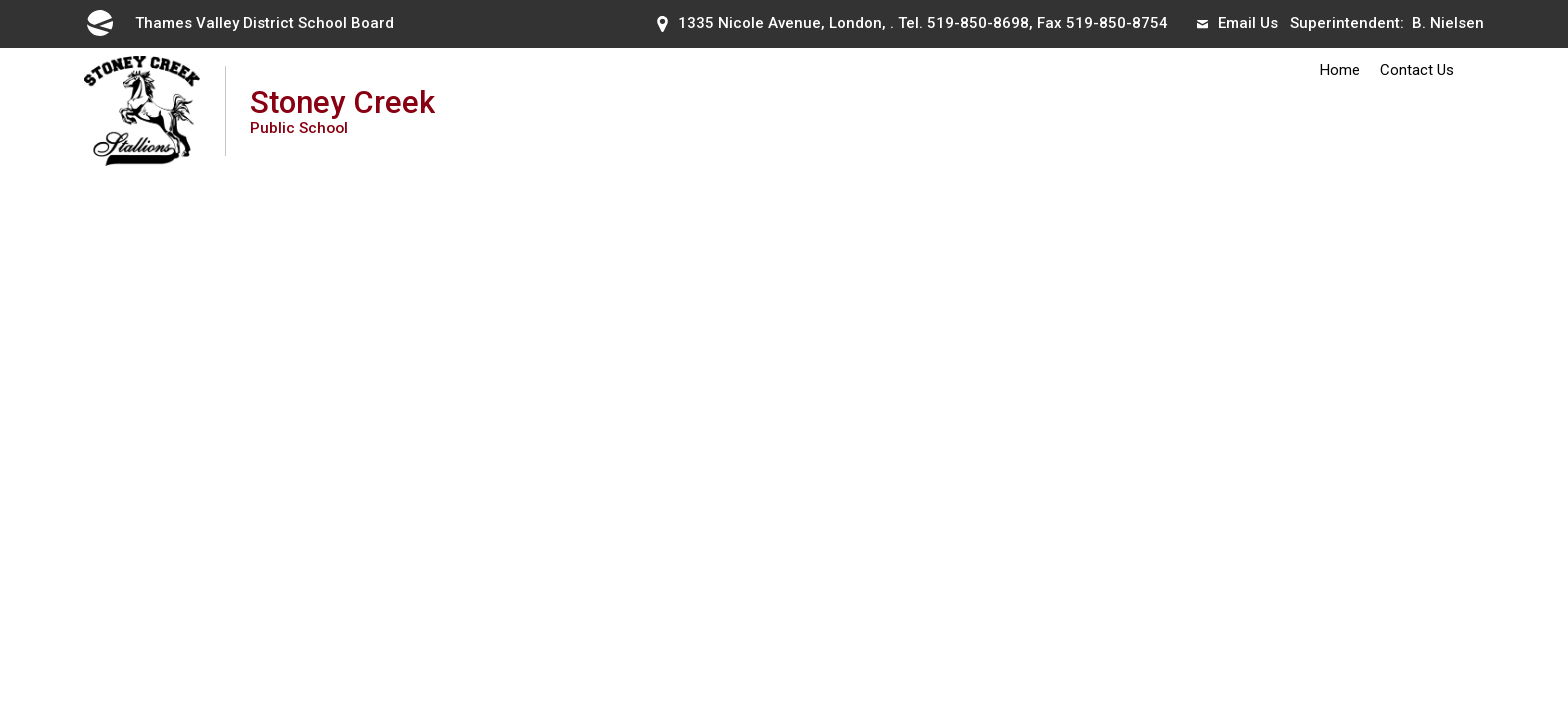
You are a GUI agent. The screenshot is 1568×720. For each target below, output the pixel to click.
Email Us (1237, 23)
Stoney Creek (342, 110)
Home (1340, 70)
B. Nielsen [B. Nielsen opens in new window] (1448, 23)
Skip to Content (0, 0)
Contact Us (1417, 70)
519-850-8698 (978, 23)
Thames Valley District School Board (239, 23)
